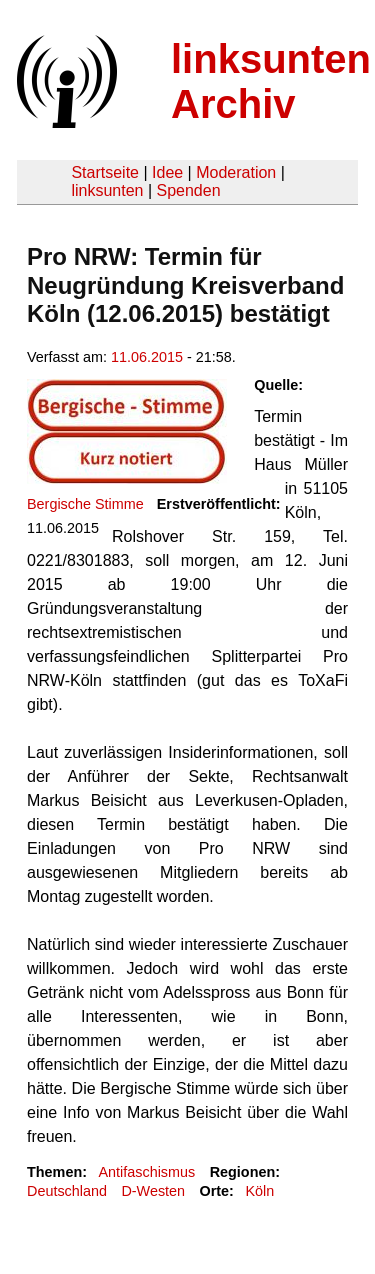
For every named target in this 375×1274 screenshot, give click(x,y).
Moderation (236, 172)
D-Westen (153, 1191)
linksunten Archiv (271, 81)
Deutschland (67, 1191)
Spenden (188, 190)
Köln (259, 1191)
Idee (167, 172)
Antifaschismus (146, 1172)
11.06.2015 (147, 357)
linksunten (107, 190)
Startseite (105, 172)
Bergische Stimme (85, 504)
